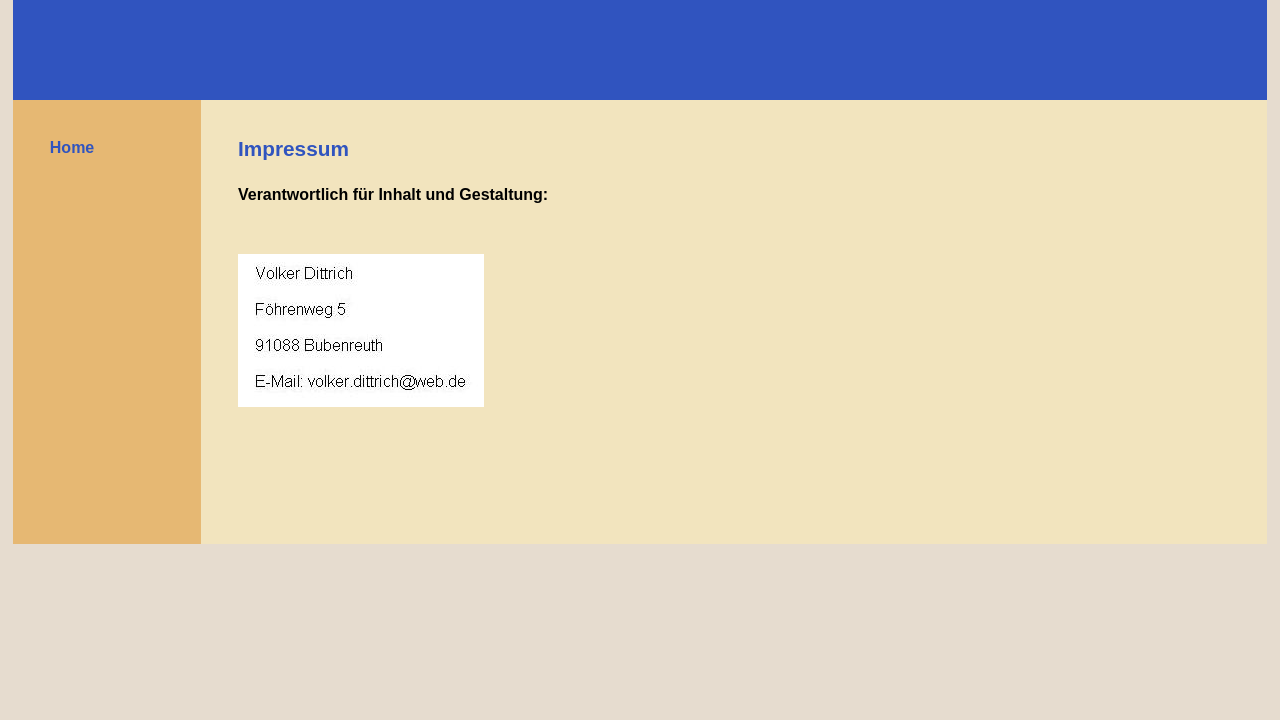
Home (72, 147)
